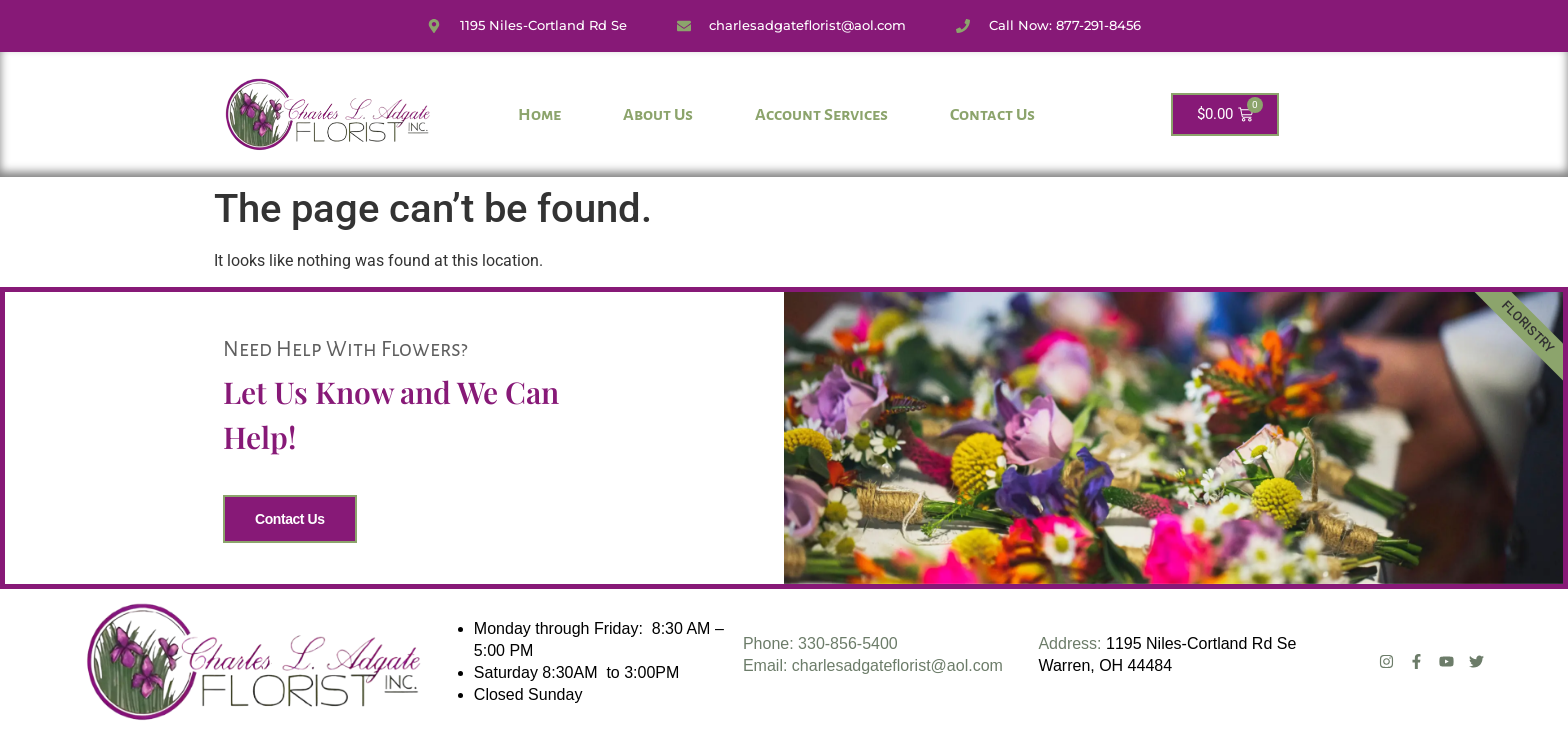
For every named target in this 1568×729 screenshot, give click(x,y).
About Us (658, 115)
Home (539, 115)
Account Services (821, 115)
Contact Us (992, 115)
